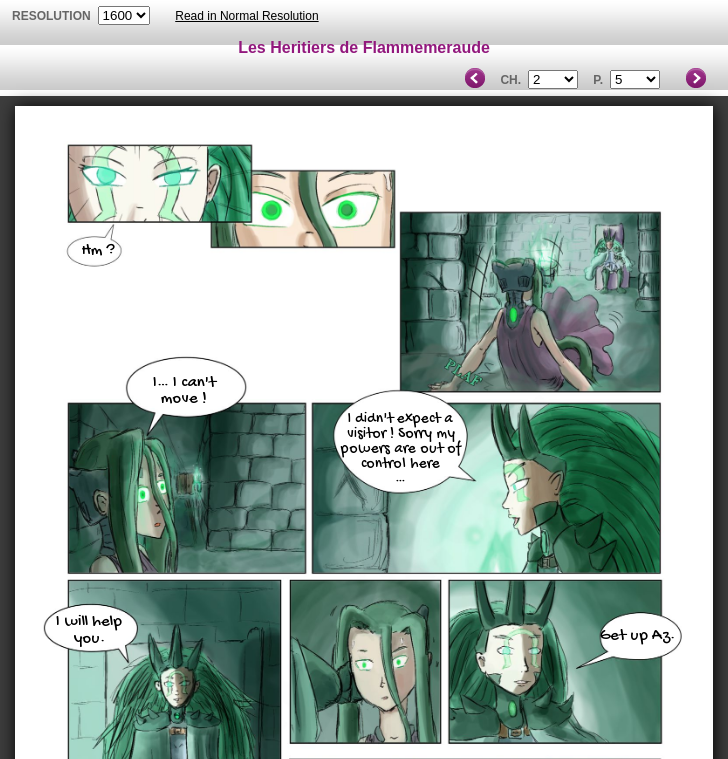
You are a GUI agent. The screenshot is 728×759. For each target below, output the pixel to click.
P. (598, 80)
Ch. (510, 80)
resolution (53, 16)
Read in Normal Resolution (246, 16)
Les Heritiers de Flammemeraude (364, 47)
